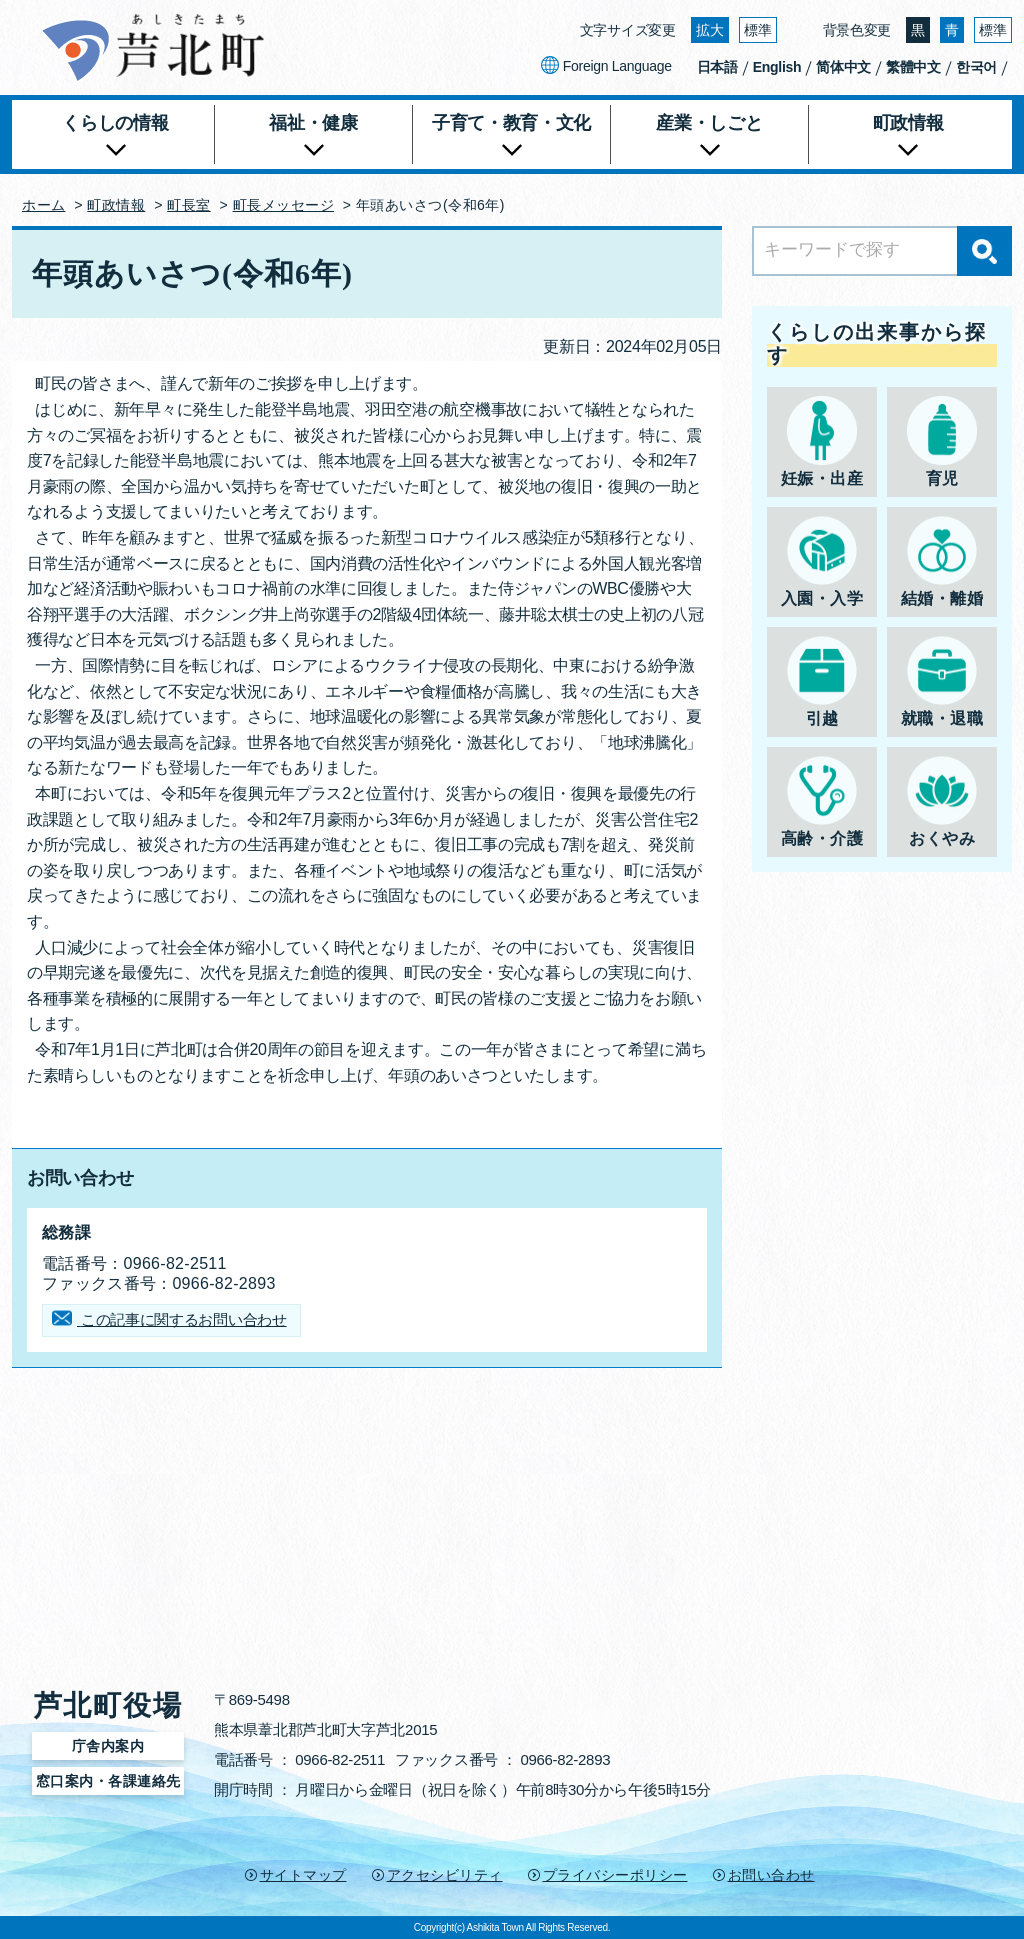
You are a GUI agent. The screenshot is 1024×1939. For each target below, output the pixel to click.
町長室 (189, 205)
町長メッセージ (284, 205)
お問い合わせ (771, 1875)
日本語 (717, 67)
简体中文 (843, 67)
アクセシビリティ (445, 1875)
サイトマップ (303, 1875)
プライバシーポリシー (615, 1875)
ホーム (44, 205)
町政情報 (116, 205)
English (777, 67)
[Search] (882, 251)
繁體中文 (913, 67)
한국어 (976, 67)
